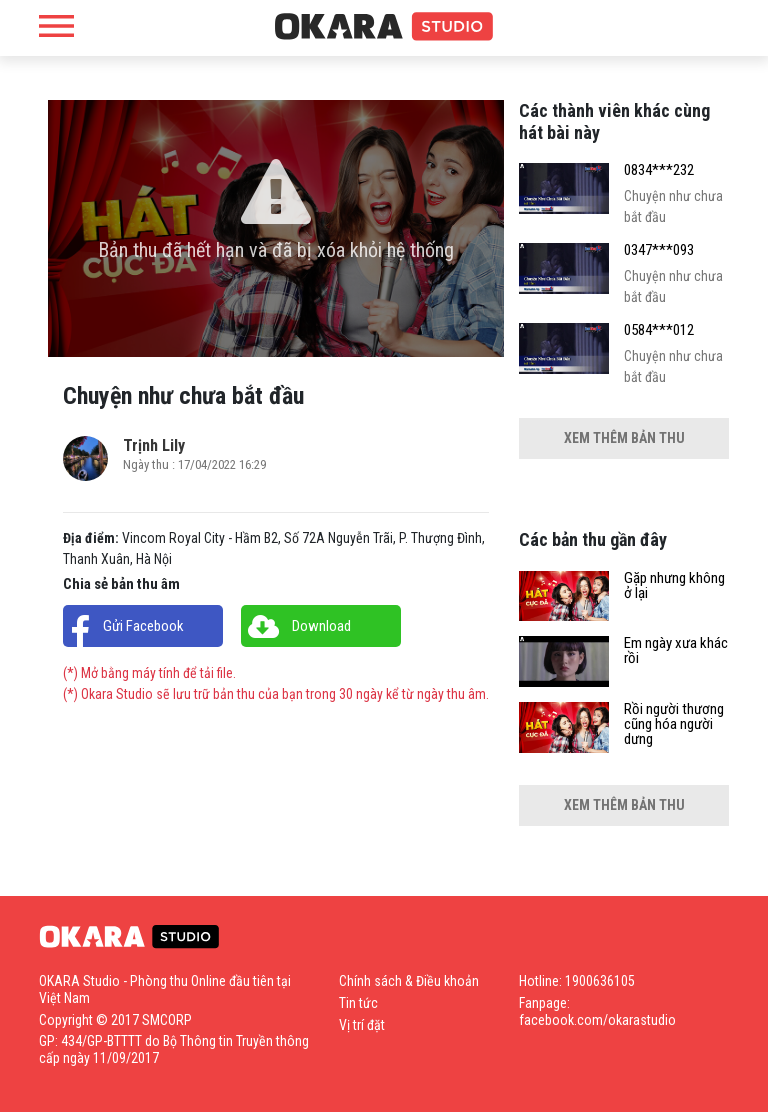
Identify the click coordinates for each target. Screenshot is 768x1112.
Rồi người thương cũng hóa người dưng (674, 724)
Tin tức (358, 1003)
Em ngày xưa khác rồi (676, 651)
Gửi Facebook (143, 626)
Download (321, 626)
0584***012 (659, 330)
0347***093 (659, 250)
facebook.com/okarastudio (597, 1020)
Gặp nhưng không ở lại (674, 586)
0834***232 (659, 170)
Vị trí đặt (362, 1025)
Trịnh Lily (154, 445)
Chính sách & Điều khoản (409, 981)
